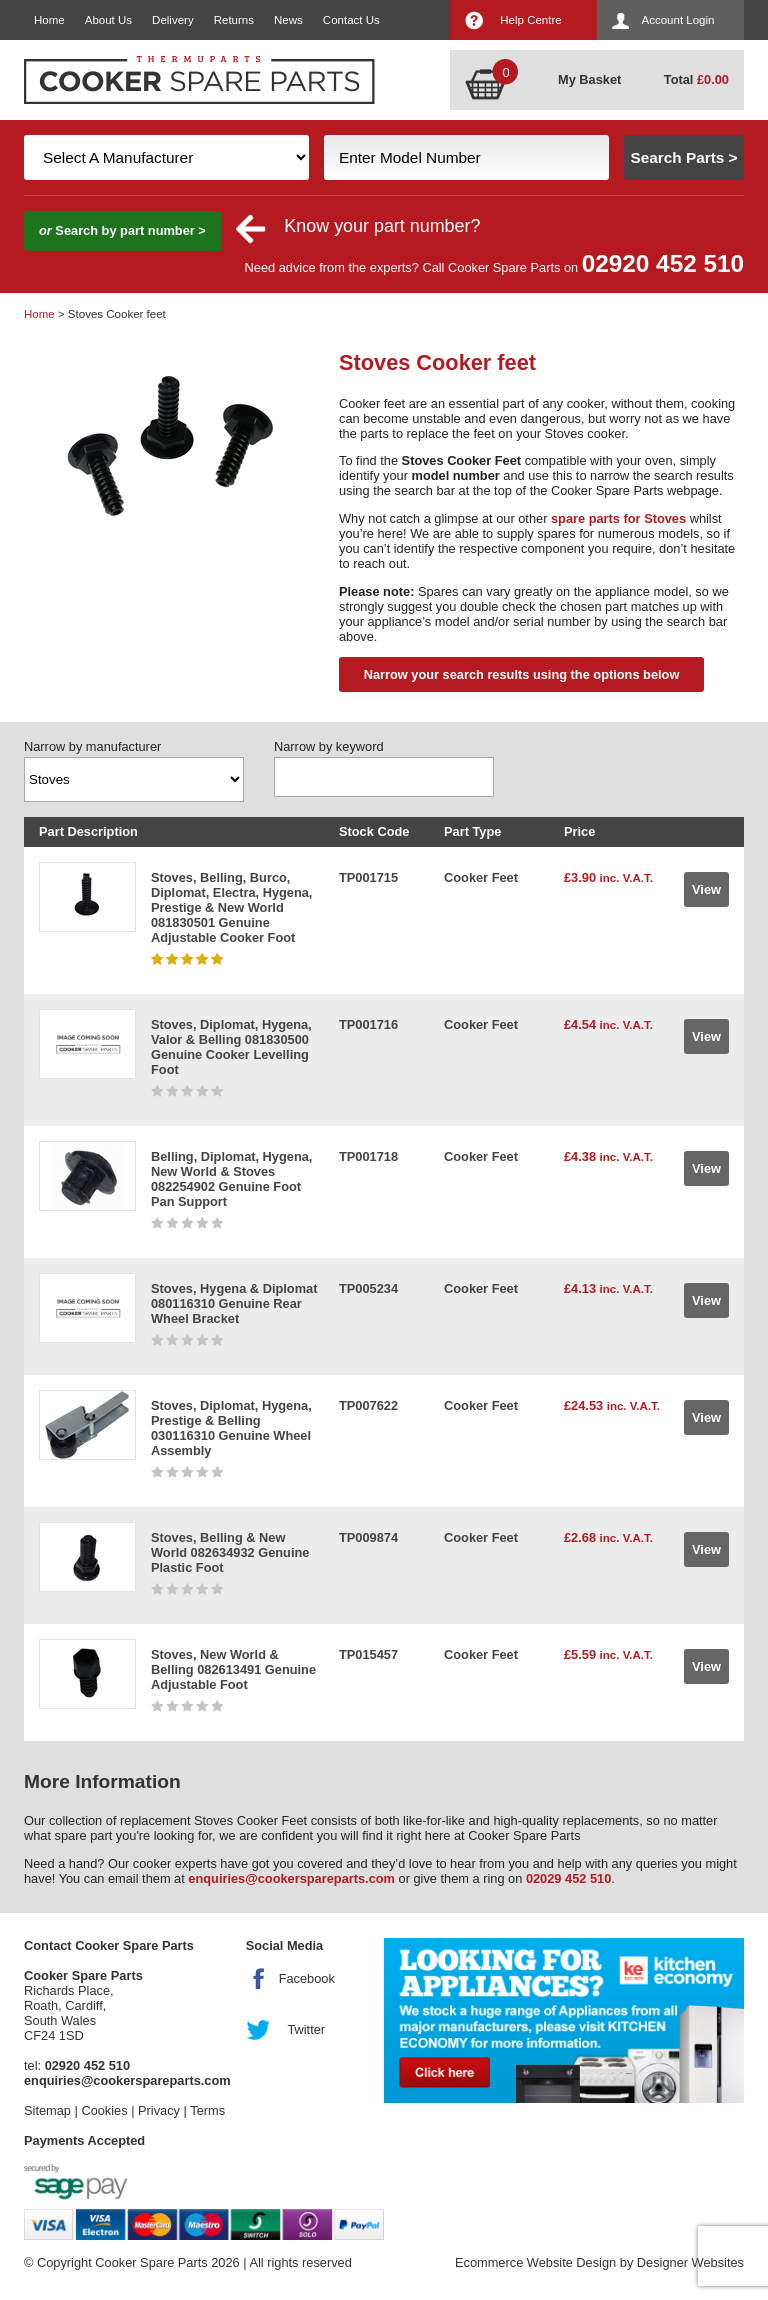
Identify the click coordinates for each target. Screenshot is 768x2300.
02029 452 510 (568, 1878)
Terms (207, 2110)
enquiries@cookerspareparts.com (291, 1878)
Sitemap (47, 2110)
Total (696, 79)
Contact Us (351, 20)
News (288, 20)
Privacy (159, 2110)
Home (49, 20)
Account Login (678, 20)
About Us (108, 20)
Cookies (104, 2110)
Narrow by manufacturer (92, 746)
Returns (234, 20)
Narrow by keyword (329, 746)
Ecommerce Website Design (535, 2262)
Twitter (306, 2029)
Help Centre (530, 20)
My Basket (589, 79)
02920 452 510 (663, 263)
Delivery (173, 20)
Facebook (307, 1978)
